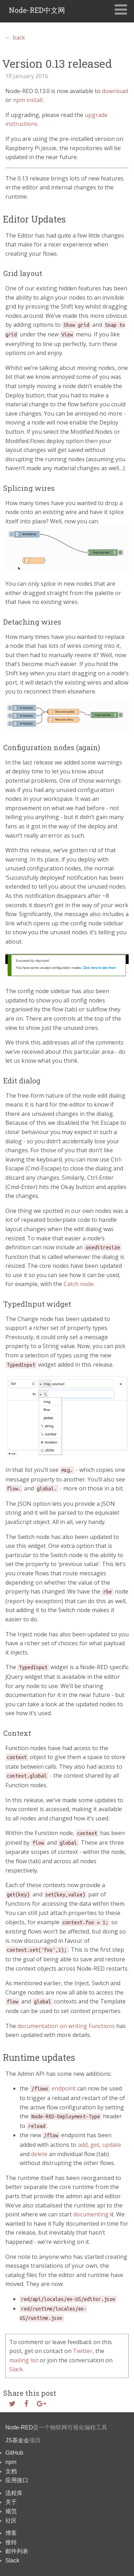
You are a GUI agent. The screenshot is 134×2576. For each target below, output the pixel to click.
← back (15, 37)
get (94, 2145)
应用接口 (16, 2480)
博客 (11, 2533)
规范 (11, 2511)
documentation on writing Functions (66, 2026)
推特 (11, 2542)
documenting (91, 2214)
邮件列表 (16, 2551)
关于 (11, 2502)
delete (39, 2154)
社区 (11, 2520)
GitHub (14, 2453)
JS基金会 (17, 2440)
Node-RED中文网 (37, 10)
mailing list (23, 2360)
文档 (11, 2471)
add (83, 2145)
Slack (16, 2369)
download (115, 91)
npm (10, 2462)
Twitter (83, 2351)
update (111, 2145)
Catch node (79, 1284)
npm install (28, 100)
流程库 (14, 2493)
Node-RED (19, 2427)
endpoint (53, 2088)
